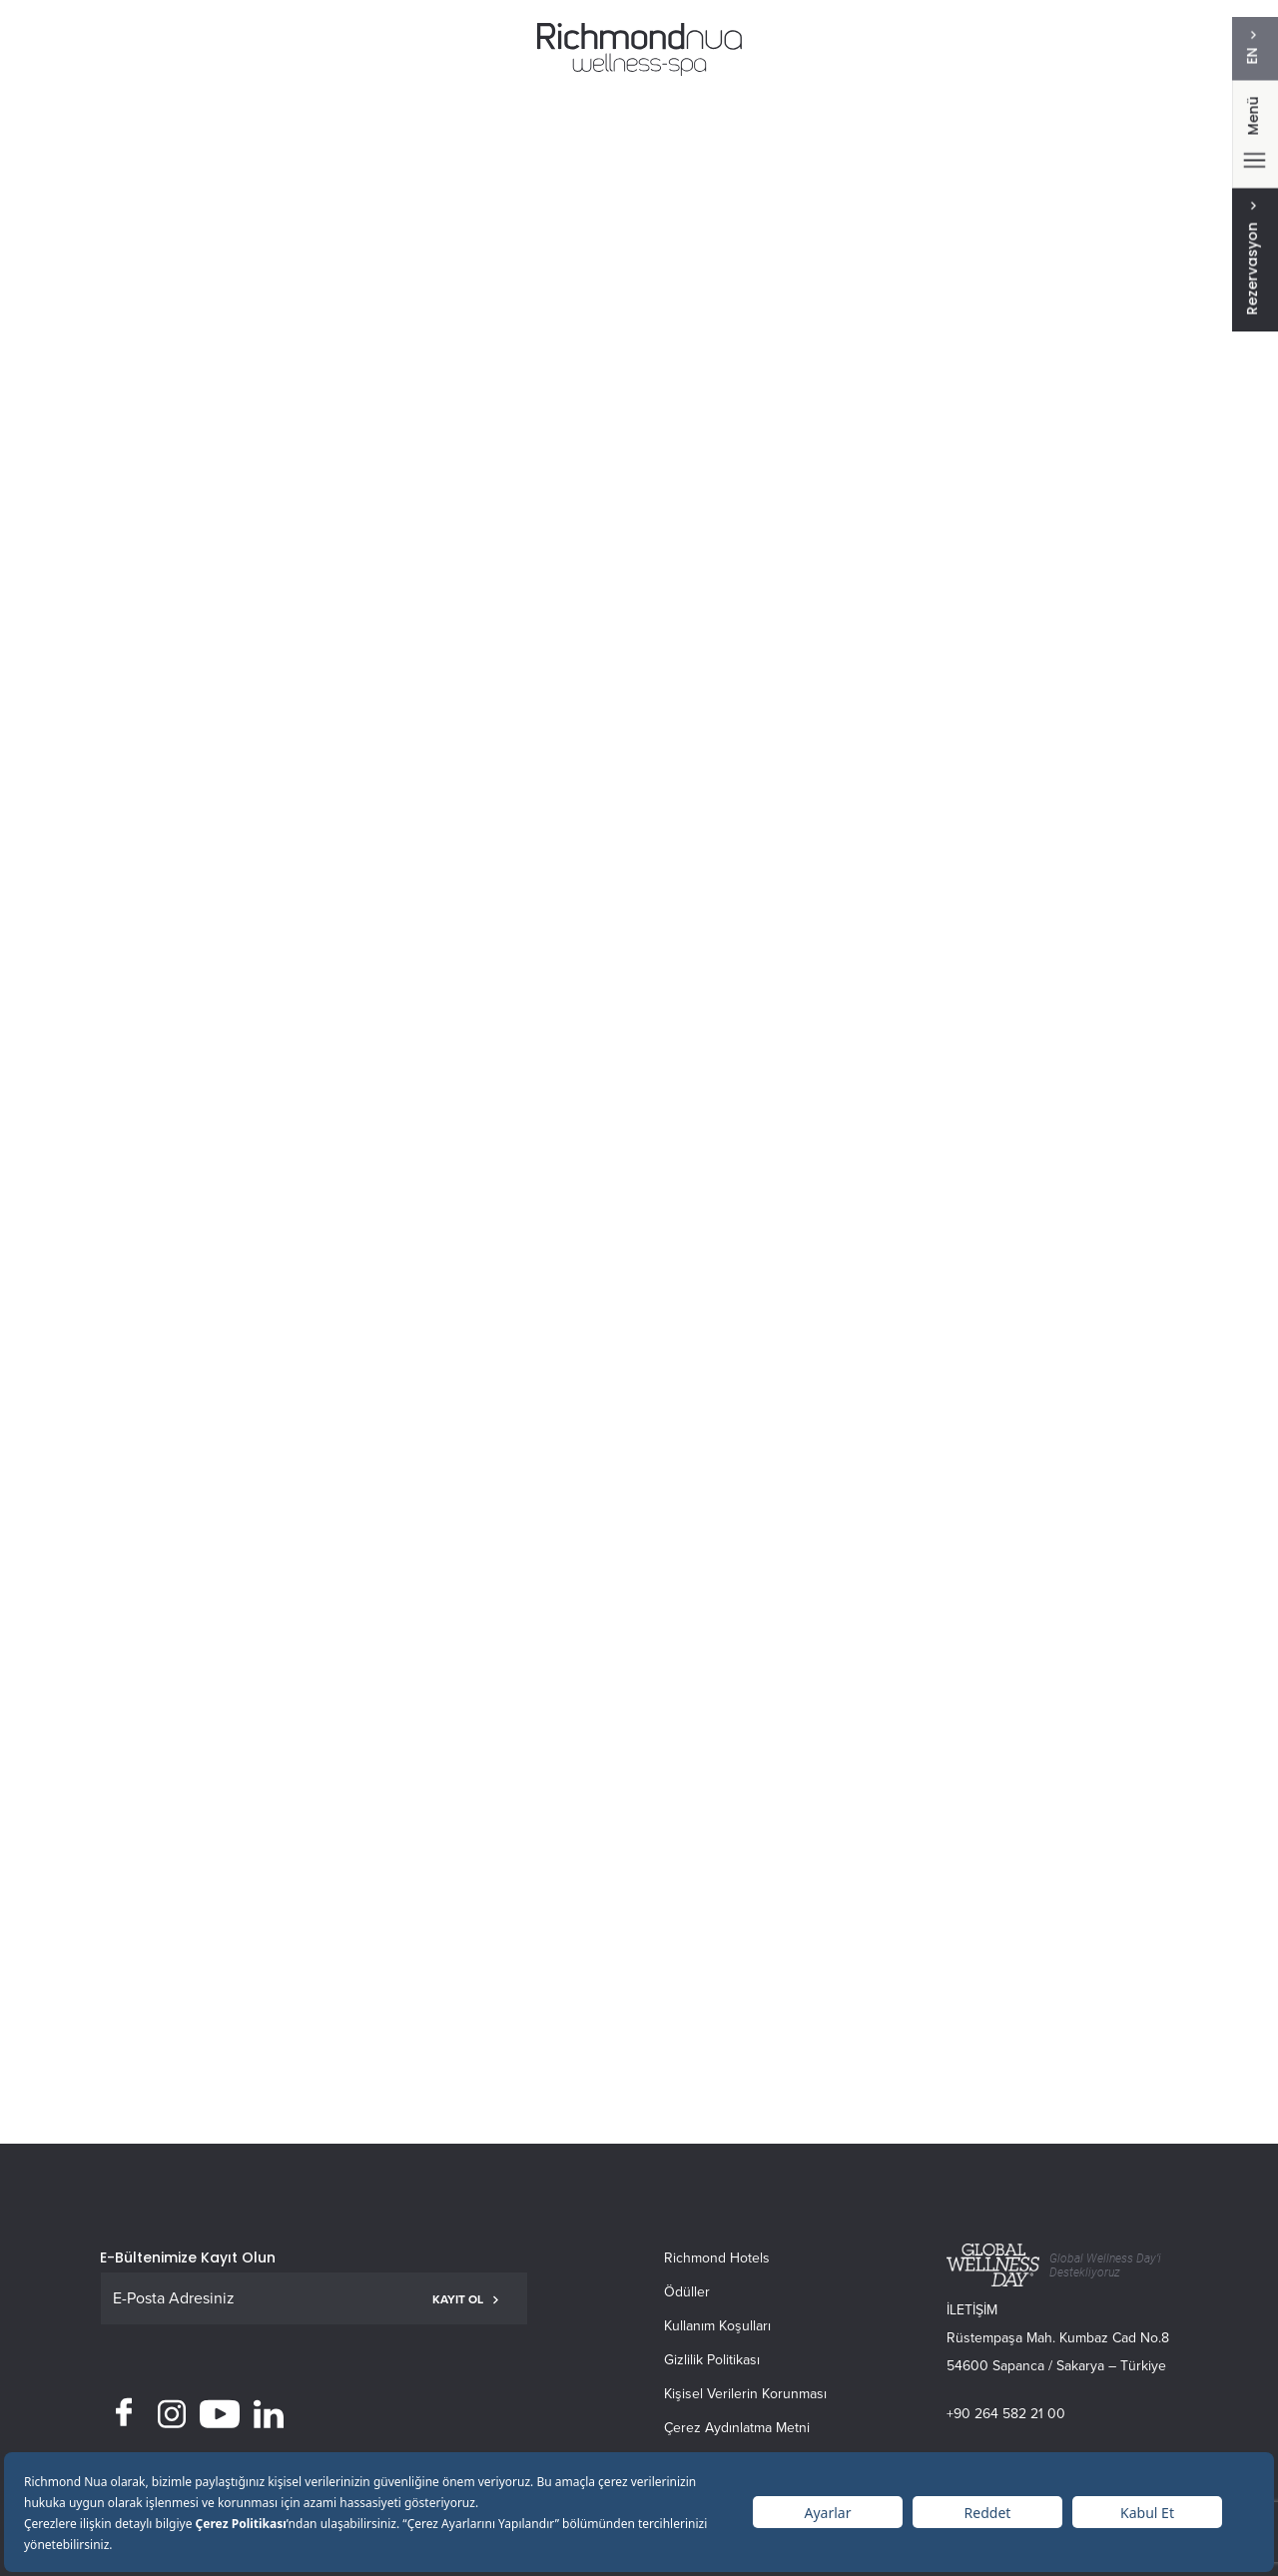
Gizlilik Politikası (712, 2359)
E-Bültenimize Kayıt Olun (188, 2257)
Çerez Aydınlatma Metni (737, 2427)
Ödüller (687, 2291)
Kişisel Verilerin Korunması (745, 2393)
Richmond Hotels (717, 2258)
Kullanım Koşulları (717, 2325)
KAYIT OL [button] (465, 2299)
